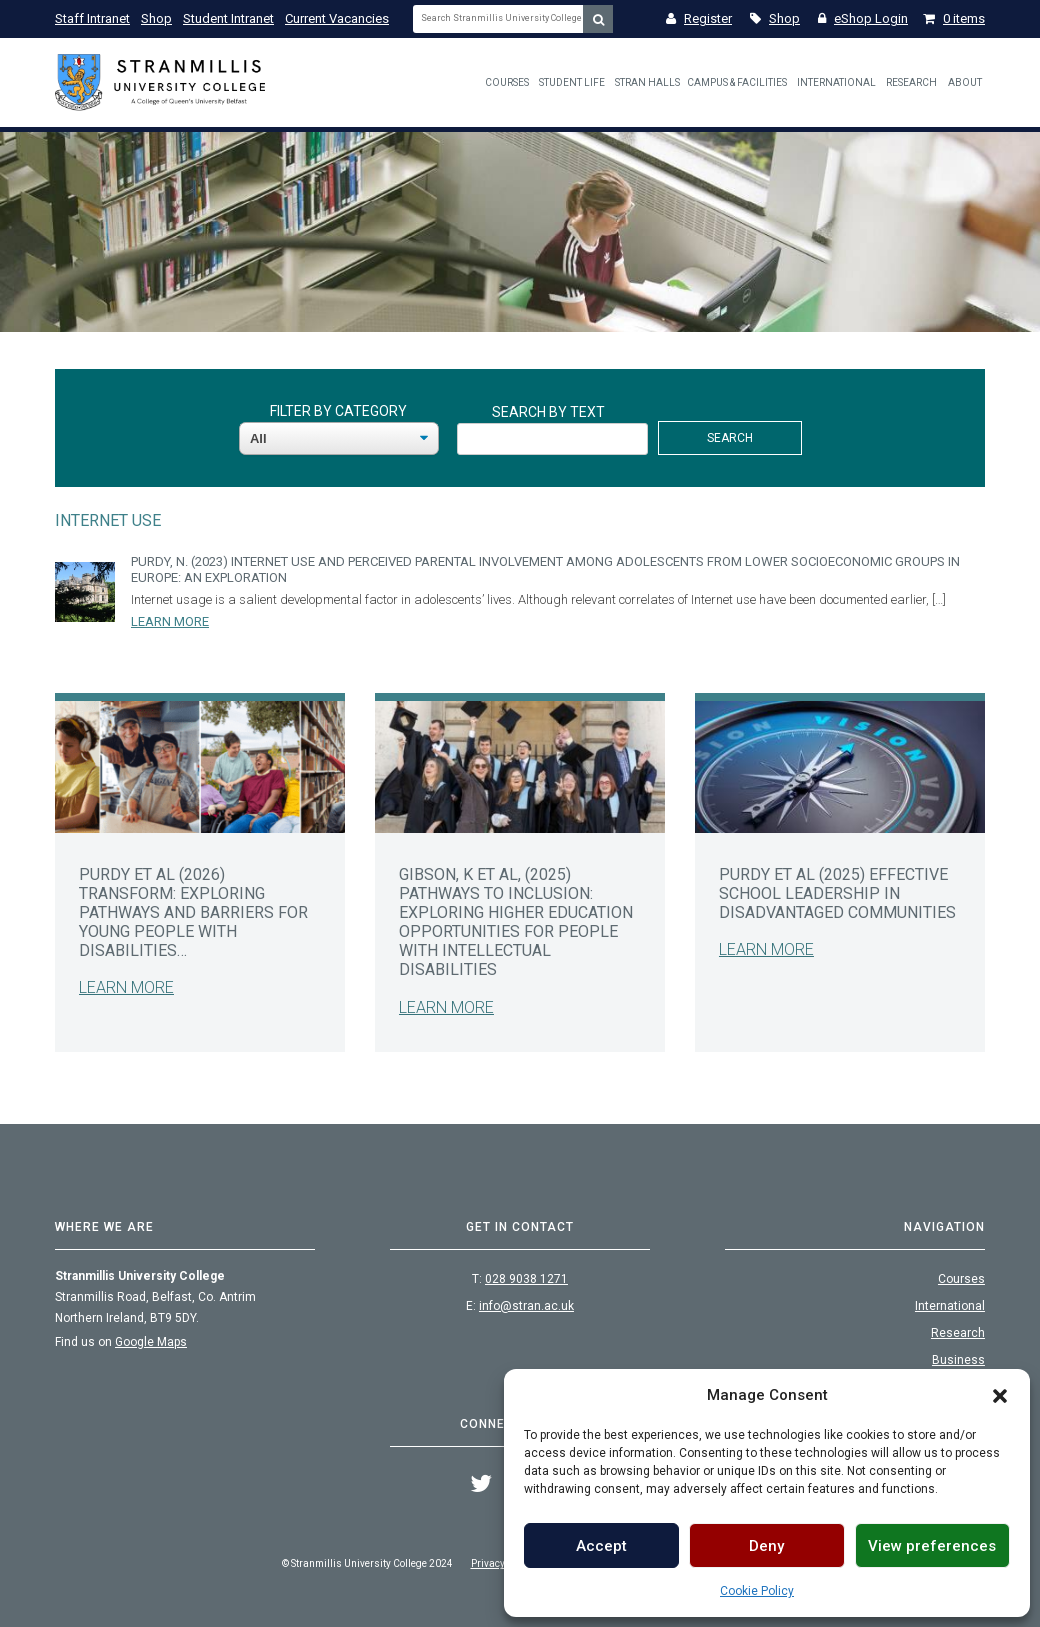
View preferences (932, 1546)
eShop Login (863, 18)
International (836, 82)
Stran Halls (647, 82)
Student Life (572, 82)
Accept (601, 1546)
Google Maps (151, 1342)
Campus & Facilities (737, 82)
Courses (507, 82)
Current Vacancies (337, 18)
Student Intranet (228, 18)
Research (911, 82)
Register (699, 18)
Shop (156, 18)
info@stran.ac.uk (526, 1306)
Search (730, 438)
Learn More (170, 621)
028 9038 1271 (526, 1279)
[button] (1000, 1395)
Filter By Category (338, 411)
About (965, 82)
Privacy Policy (502, 1563)
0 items (954, 18)
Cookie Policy (757, 1591)
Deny (766, 1546)
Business (958, 1360)
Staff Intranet (92, 18)
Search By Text (548, 412)
